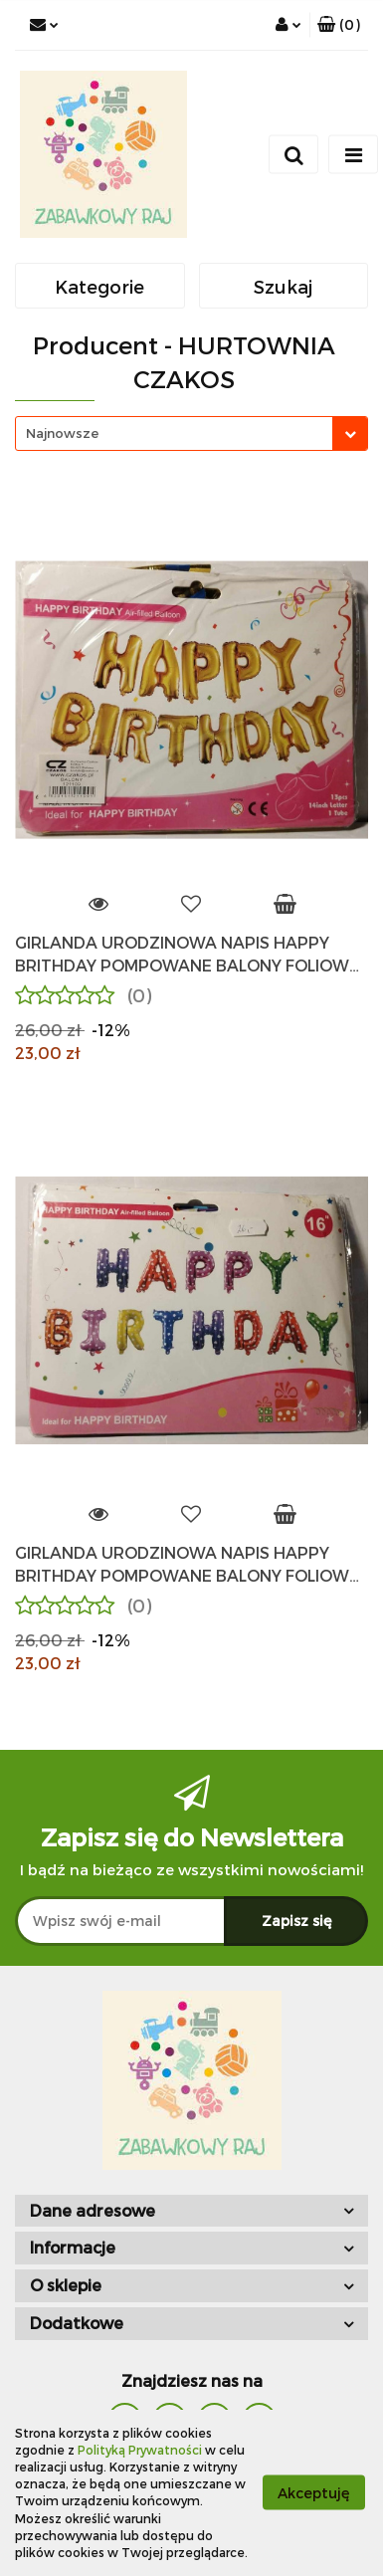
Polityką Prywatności (140, 2450)
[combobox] (191, 433)
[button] (338, 25)
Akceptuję (314, 2492)
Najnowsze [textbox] (62, 433)
